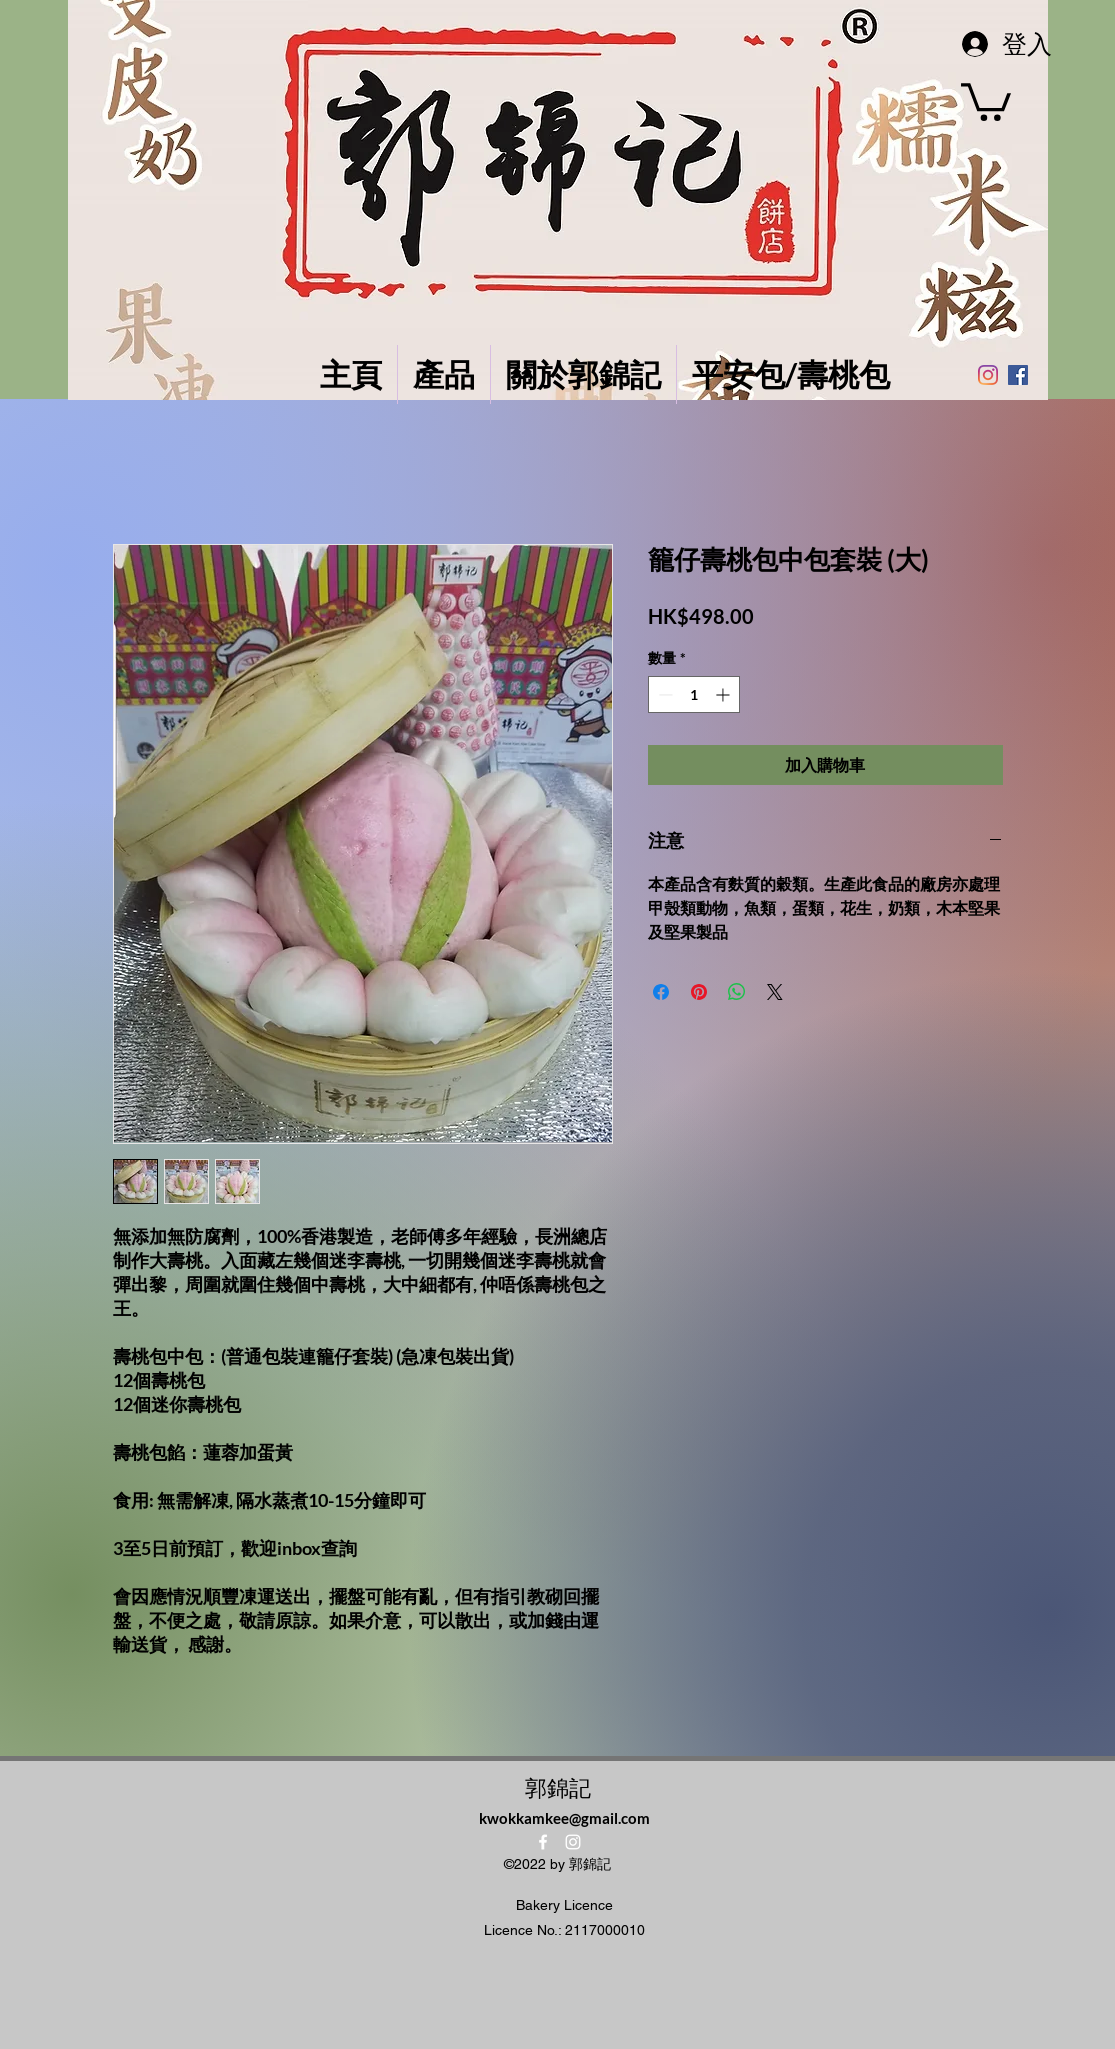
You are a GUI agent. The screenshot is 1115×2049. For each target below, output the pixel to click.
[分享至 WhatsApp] (737, 992)
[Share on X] (775, 992)
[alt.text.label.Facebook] (543, 1842)
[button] (986, 100)
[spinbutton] (694, 694)
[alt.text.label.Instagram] (573, 1842)
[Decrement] (663, 694)
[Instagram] (988, 375)
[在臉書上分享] (661, 992)
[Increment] (724, 694)
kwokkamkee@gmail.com (564, 1818)
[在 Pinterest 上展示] (699, 992)
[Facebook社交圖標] (1018, 375)
